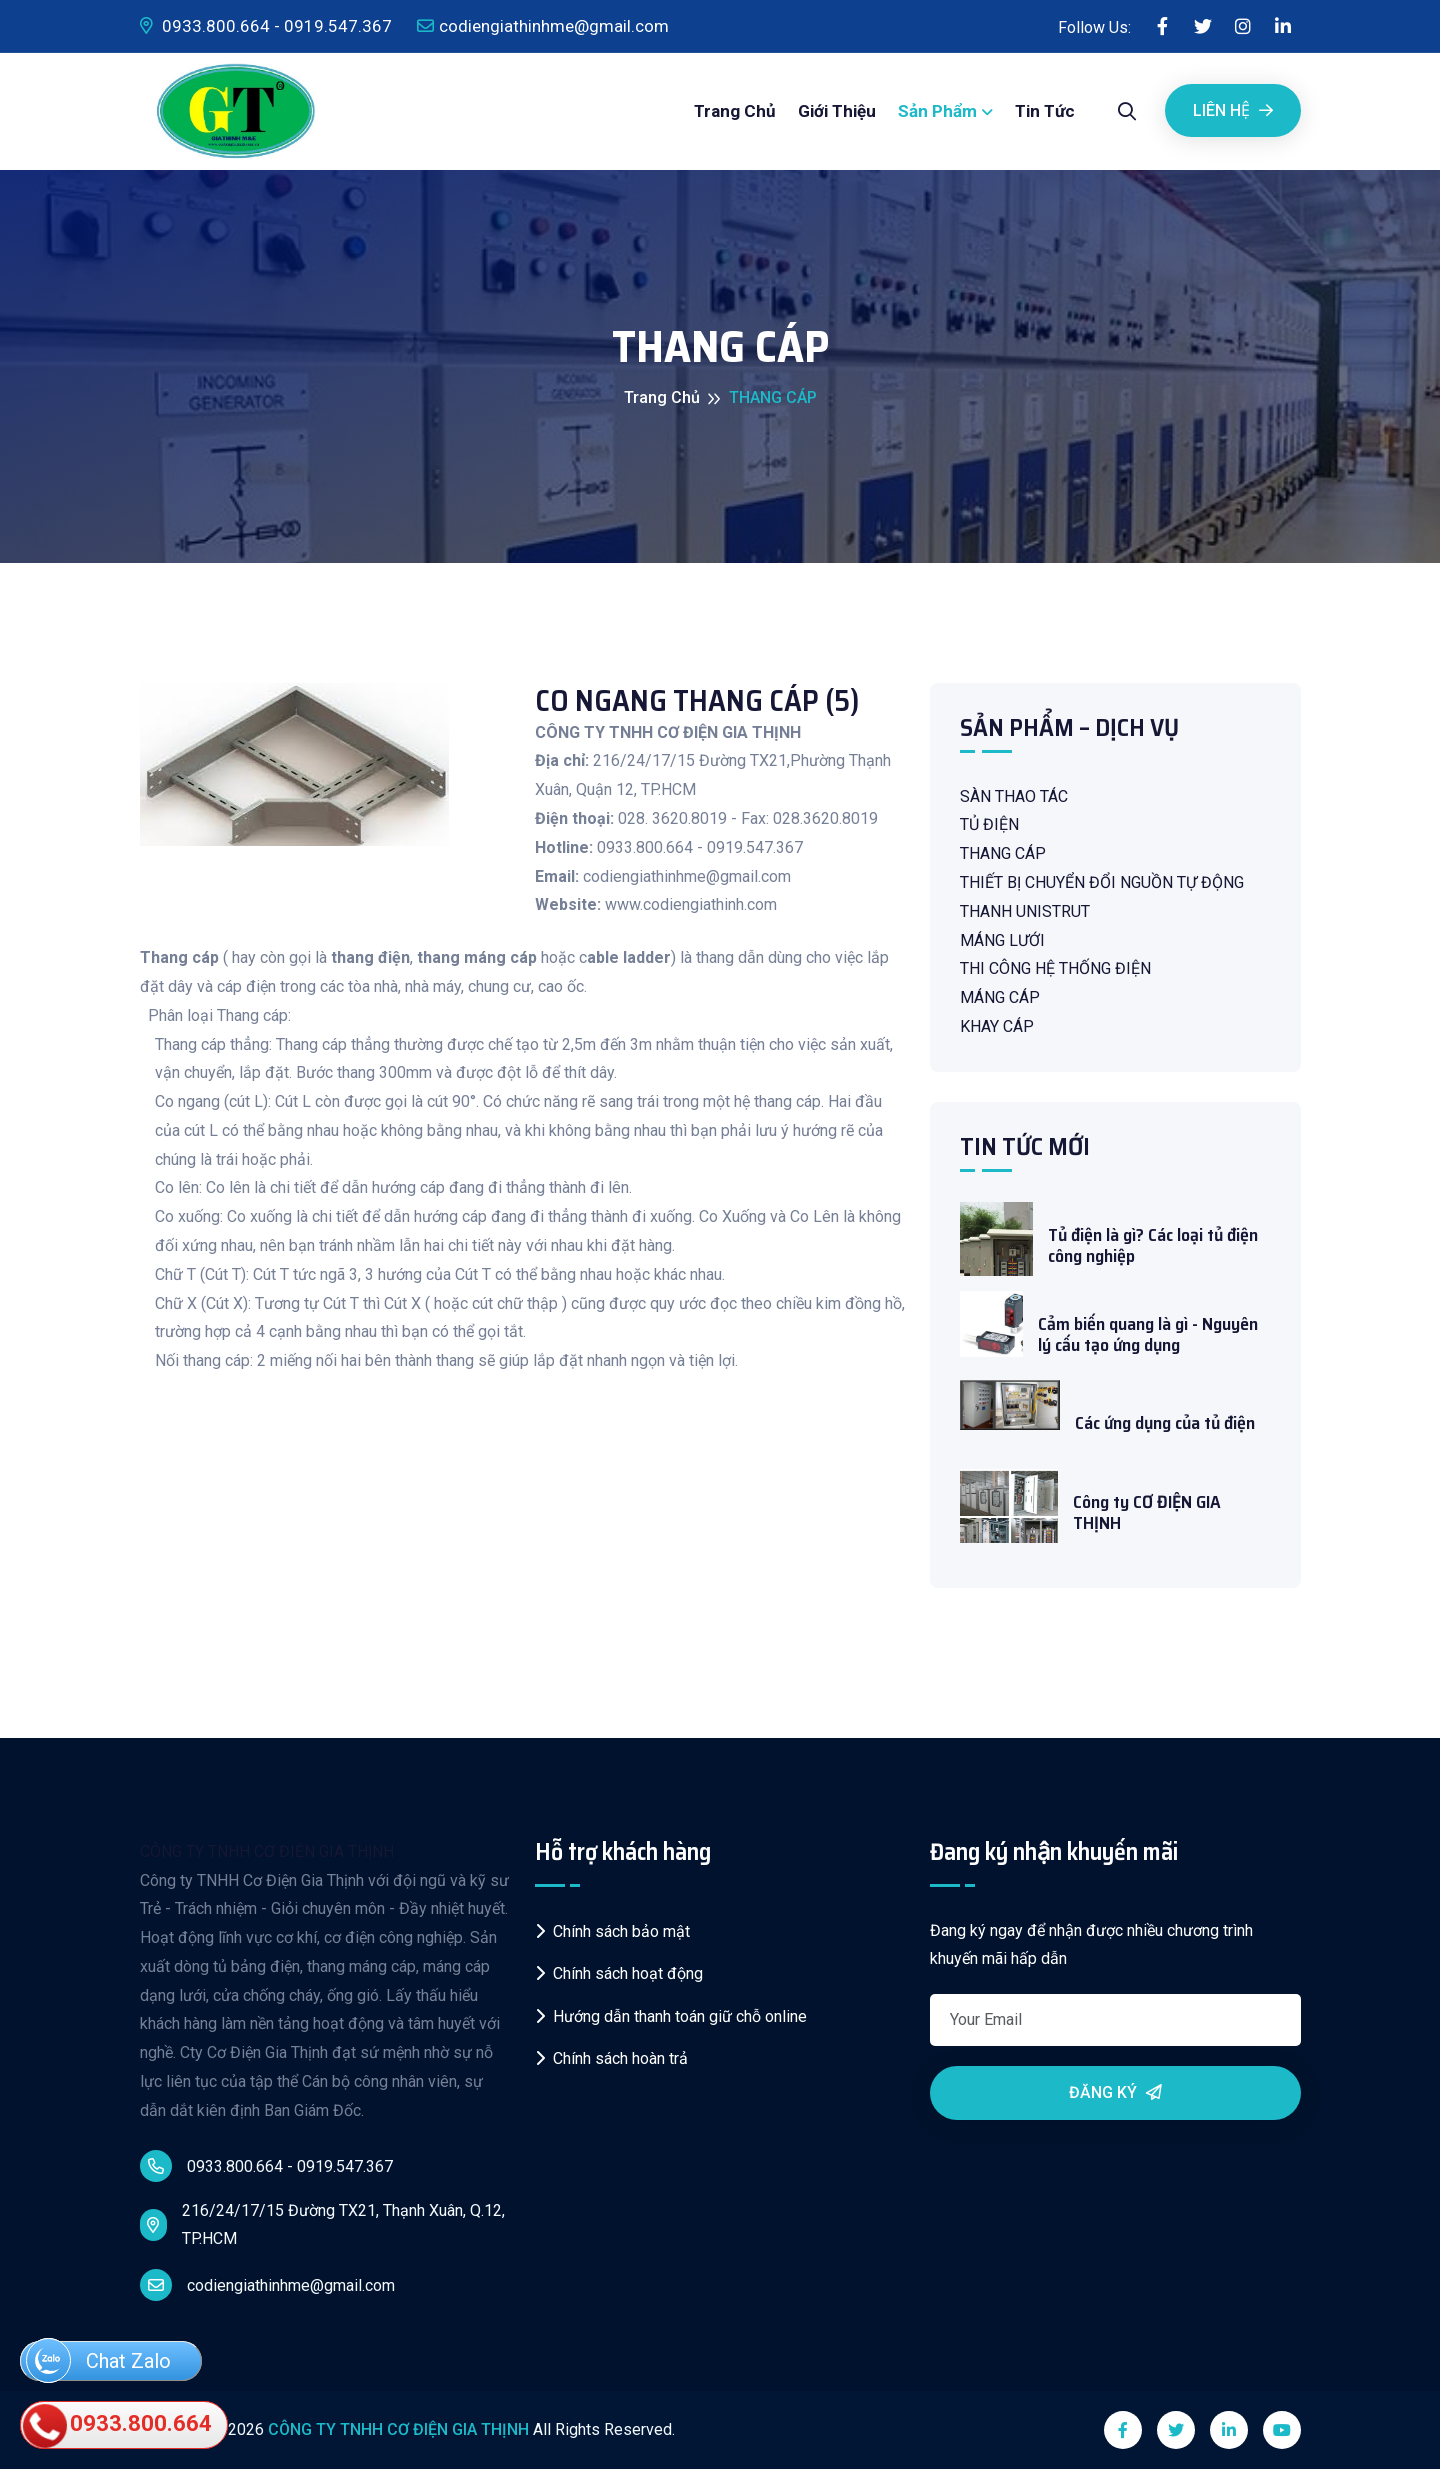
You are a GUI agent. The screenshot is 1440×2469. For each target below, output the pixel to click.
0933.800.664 (118, 2424)
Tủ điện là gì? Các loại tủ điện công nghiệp (1153, 1246)
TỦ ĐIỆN (989, 824)
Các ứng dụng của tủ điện (1165, 1424)
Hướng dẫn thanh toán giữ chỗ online (671, 2016)
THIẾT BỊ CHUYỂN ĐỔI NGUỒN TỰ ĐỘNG (1102, 882)
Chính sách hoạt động (619, 1973)
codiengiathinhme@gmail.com (543, 26)
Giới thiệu (837, 111)
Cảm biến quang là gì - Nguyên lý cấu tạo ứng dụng (1148, 1335)
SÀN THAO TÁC (1014, 796)
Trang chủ (735, 111)
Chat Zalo (98, 2362)
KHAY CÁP (997, 1026)
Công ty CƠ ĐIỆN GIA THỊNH (1147, 1513)
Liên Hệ (1233, 110)
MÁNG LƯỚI (1002, 940)
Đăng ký (1115, 2092)
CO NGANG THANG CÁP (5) (697, 701)
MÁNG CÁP (1000, 997)
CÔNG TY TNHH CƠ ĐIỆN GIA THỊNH (267, 1851)
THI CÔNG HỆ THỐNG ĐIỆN (1055, 968)
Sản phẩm (937, 111)
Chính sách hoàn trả (611, 2058)
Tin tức (1045, 111)
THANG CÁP (1003, 853)
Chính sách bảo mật (612, 1931)
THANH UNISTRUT (1025, 911)
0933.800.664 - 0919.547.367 (266, 26)
